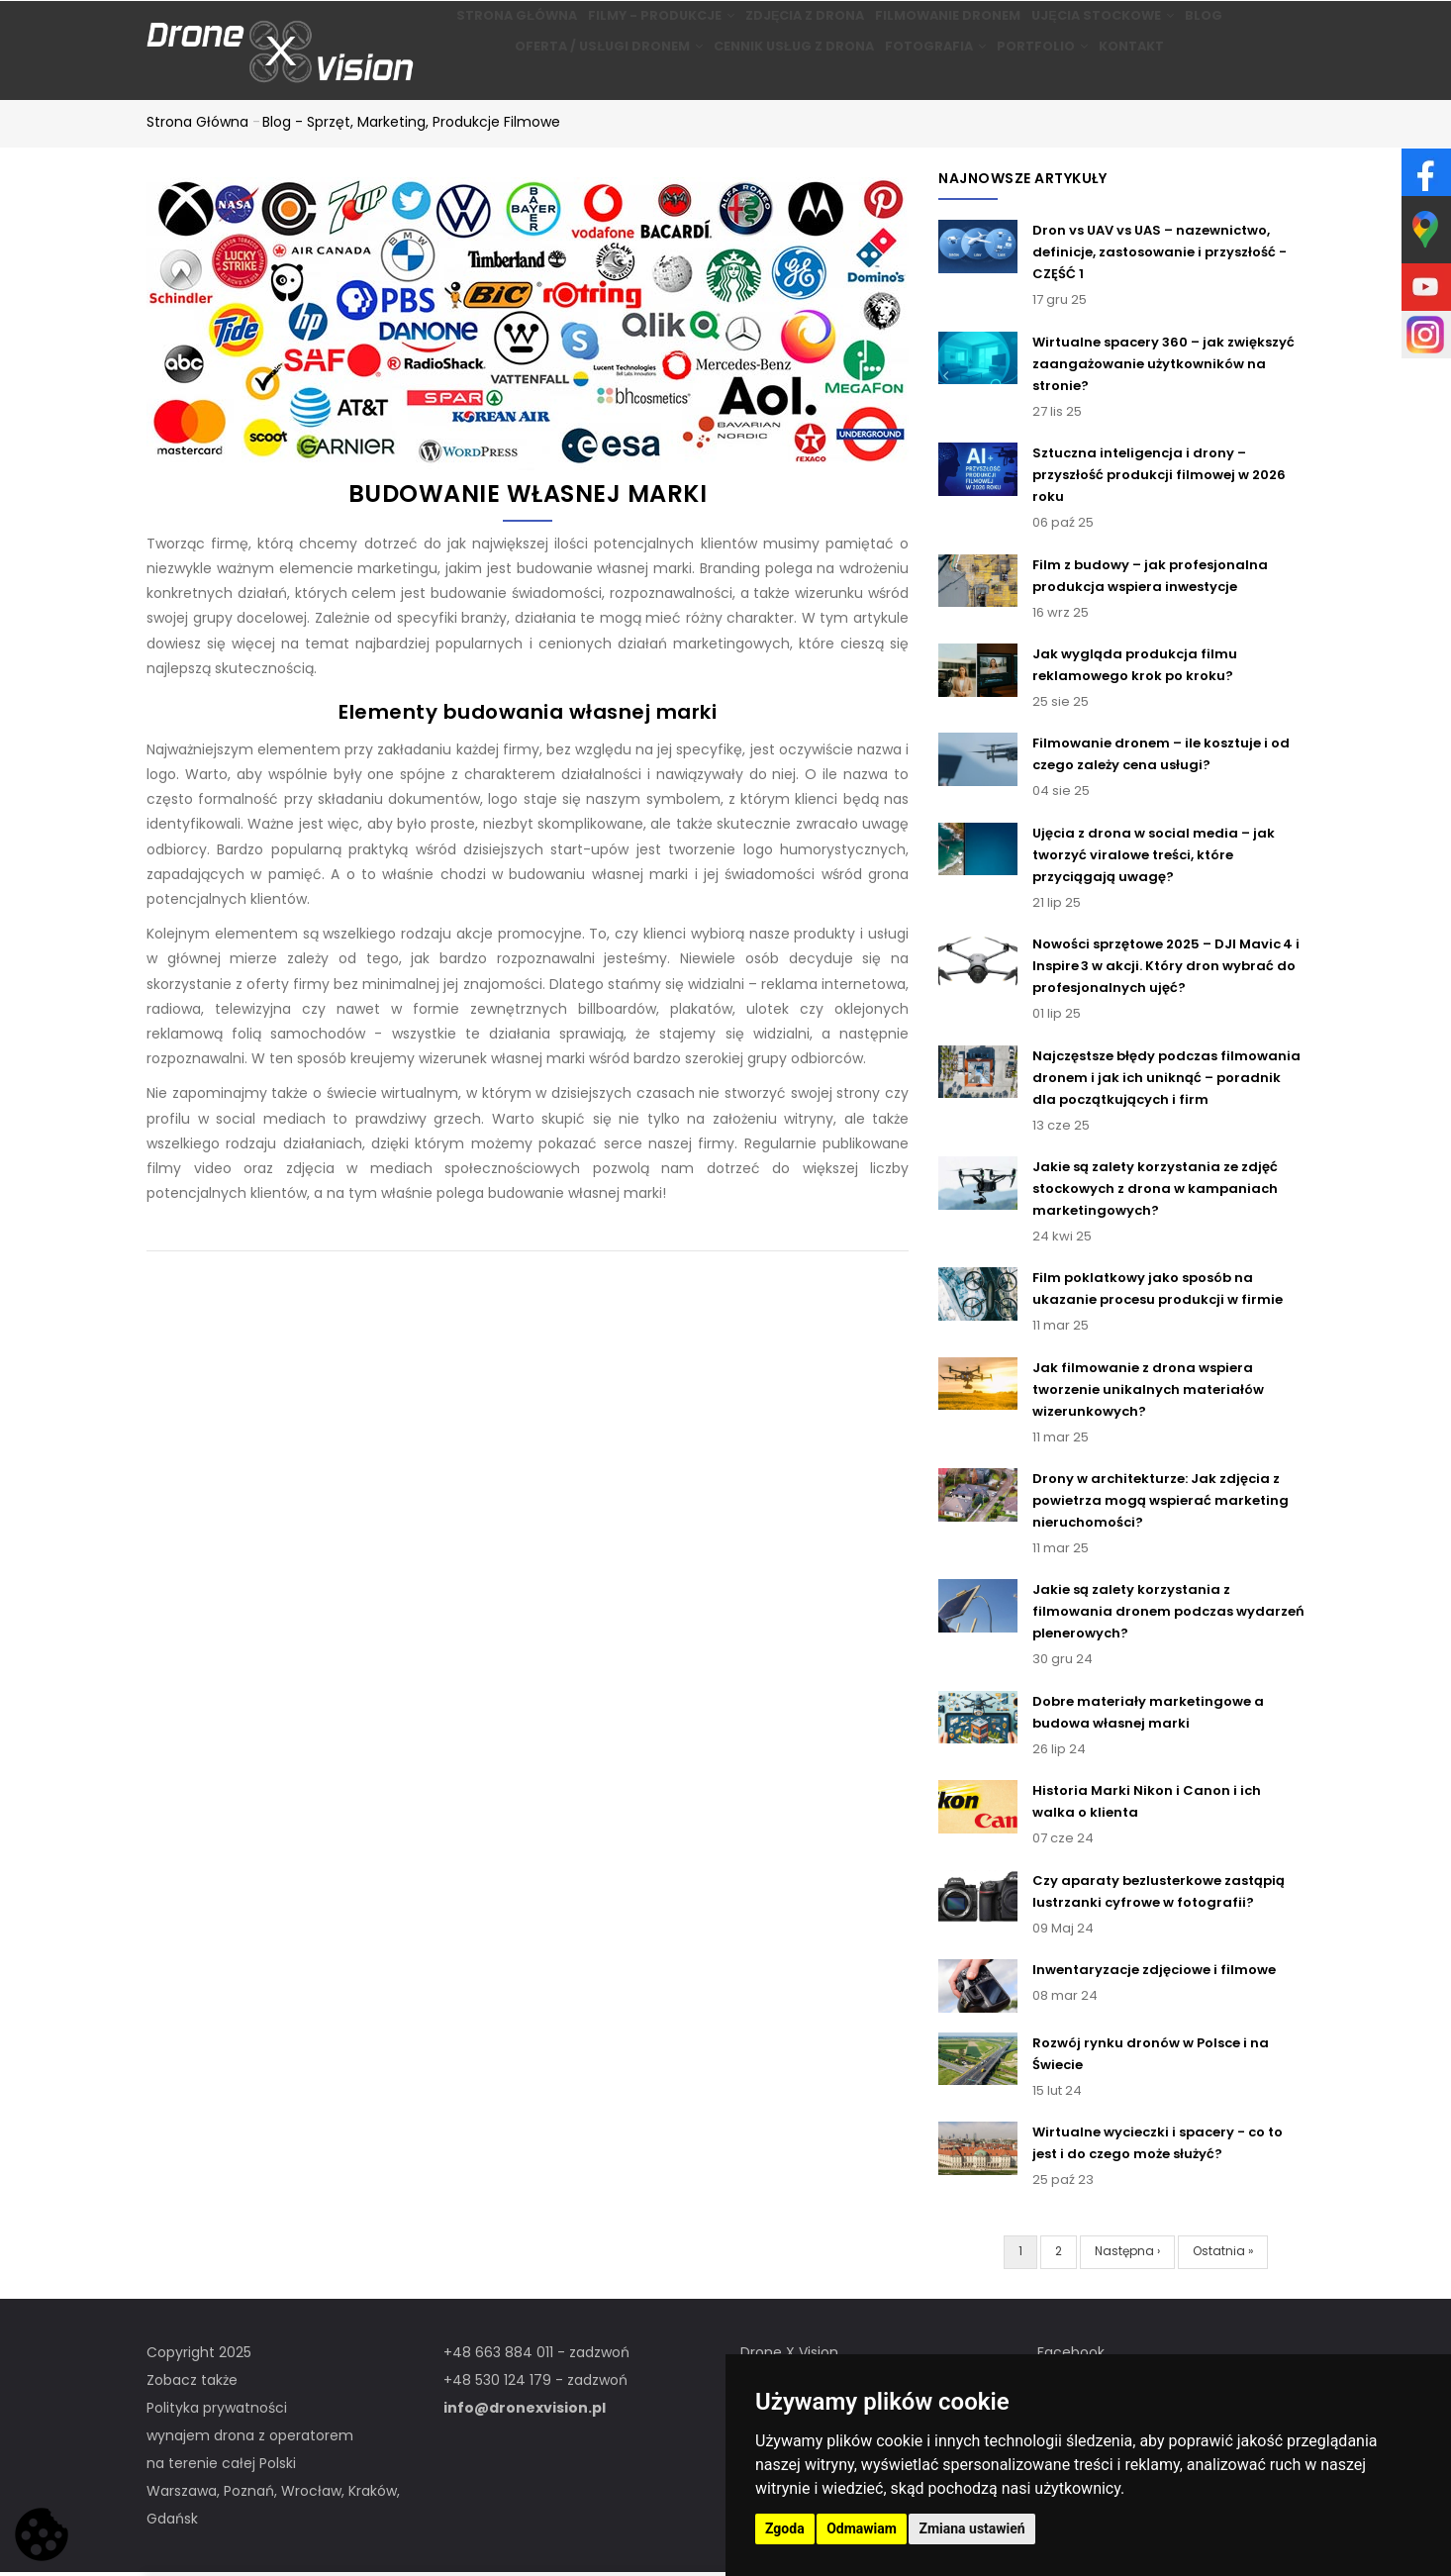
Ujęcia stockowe (1107, 26)
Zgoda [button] (785, 2528)
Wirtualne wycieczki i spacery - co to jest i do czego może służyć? (1157, 2146)
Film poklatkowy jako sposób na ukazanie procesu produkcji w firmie (1157, 1291)
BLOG (1225, 26)
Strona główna (488, 26)
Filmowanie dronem (945, 26)
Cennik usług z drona (774, 77)
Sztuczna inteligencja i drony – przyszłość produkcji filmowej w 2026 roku (1159, 477)
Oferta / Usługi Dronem (585, 77)
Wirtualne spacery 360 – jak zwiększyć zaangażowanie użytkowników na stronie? (1163, 367)
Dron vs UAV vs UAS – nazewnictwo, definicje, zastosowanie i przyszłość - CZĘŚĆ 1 (1159, 256)
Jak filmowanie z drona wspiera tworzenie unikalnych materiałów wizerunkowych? (1148, 1392)
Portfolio (1045, 77)
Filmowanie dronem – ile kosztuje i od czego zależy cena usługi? (1161, 758)
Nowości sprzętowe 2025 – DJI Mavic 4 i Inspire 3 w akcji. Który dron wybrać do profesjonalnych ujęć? (1166, 969)
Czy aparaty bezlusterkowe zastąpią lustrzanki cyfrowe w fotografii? (1158, 1894)
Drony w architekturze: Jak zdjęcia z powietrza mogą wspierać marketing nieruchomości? (1160, 1503)
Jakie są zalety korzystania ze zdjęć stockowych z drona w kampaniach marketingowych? (1155, 1191)
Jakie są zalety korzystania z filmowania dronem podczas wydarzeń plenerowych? (1168, 1615)
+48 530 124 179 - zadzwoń (535, 2383)
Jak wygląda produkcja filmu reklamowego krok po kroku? (1134, 667)
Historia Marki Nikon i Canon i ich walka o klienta (1146, 1804)
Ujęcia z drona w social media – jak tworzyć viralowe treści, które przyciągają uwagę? (1153, 858)
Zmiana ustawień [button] (971, 2528)
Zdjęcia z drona (794, 26)
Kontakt (1147, 77)
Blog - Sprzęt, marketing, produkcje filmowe (411, 125)
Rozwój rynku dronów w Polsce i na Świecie (1150, 2056)
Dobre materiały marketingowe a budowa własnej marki (1148, 1715)
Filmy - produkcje (641, 26)
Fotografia (925, 77)
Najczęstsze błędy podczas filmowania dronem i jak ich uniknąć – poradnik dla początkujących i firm (1166, 1080)
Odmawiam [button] (861, 2528)
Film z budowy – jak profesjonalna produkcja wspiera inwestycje (1150, 578)
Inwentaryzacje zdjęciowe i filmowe (1154, 1972)
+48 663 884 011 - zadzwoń (536, 2355)
